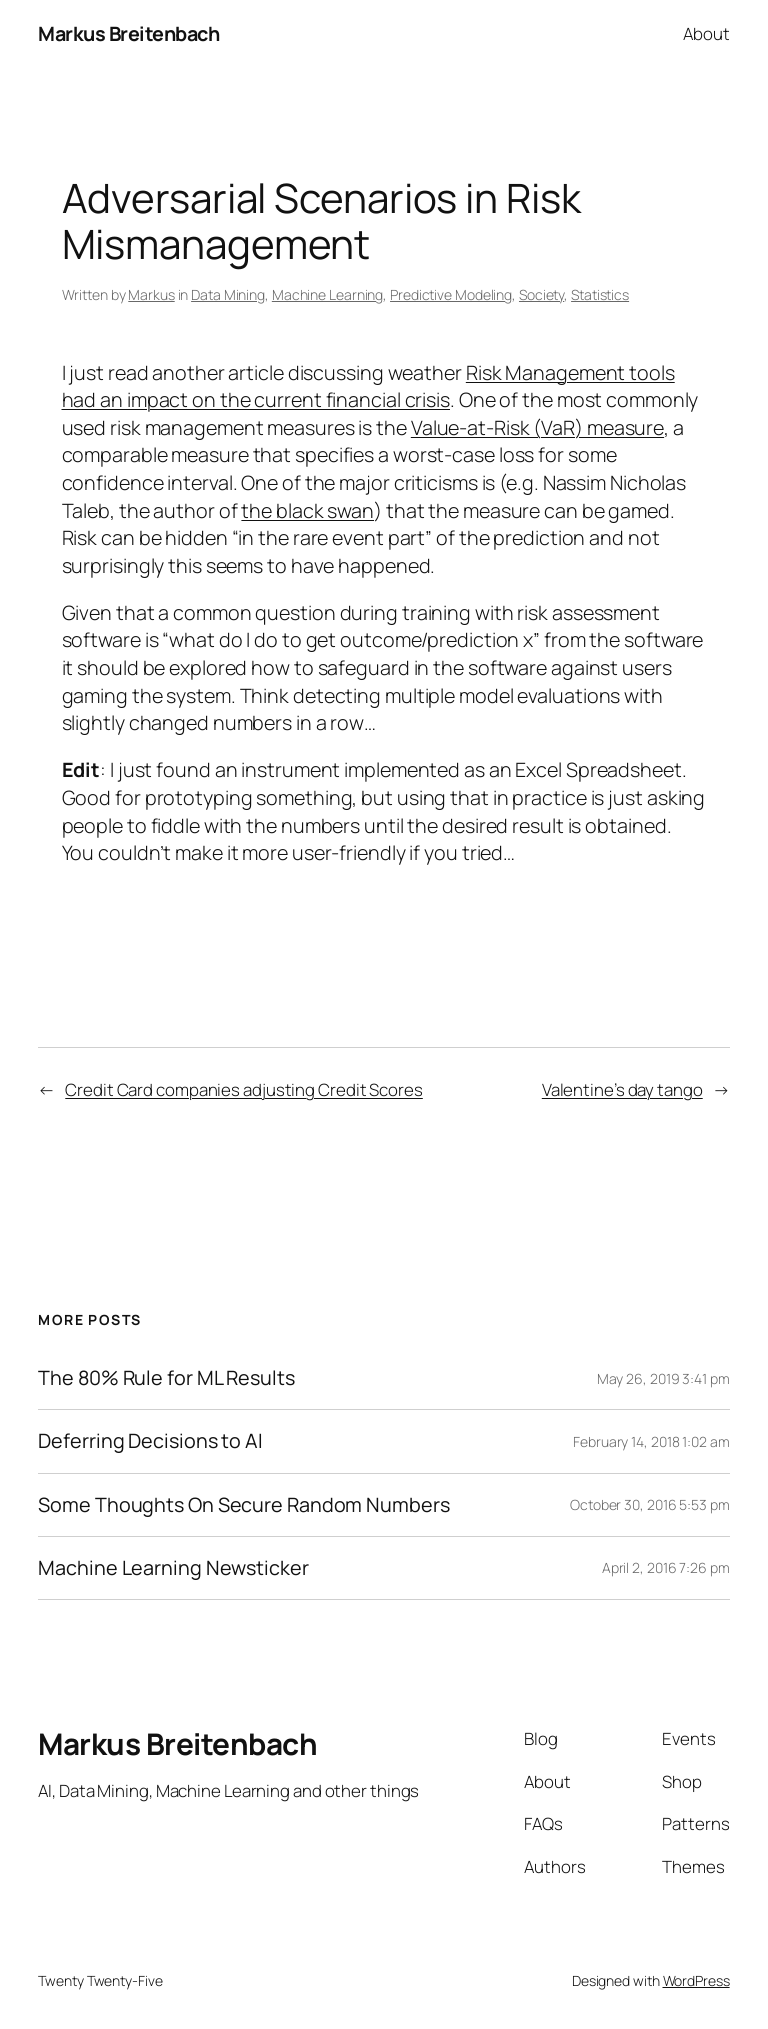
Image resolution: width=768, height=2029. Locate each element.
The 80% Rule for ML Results (166, 1378)
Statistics (600, 294)
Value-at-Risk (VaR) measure (537, 427)
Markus (151, 294)
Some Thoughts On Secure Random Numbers (243, 1505)
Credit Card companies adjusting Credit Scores (244, 1089)
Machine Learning (327, 294)
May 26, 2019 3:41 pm (663, 1378)
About (706, 33)
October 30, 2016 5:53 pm (650, 1504)
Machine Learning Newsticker (173, 1568)
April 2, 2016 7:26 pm (666, 1567)
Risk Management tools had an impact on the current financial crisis (368, 386)
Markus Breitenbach (128, 33)
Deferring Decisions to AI (150, 1441)
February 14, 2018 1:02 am (651, 1441)
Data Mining (228, 294)
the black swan (307, 510)
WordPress (696, 1980)
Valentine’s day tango (622, 1089)
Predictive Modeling (451, 294)
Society (541, 294)
